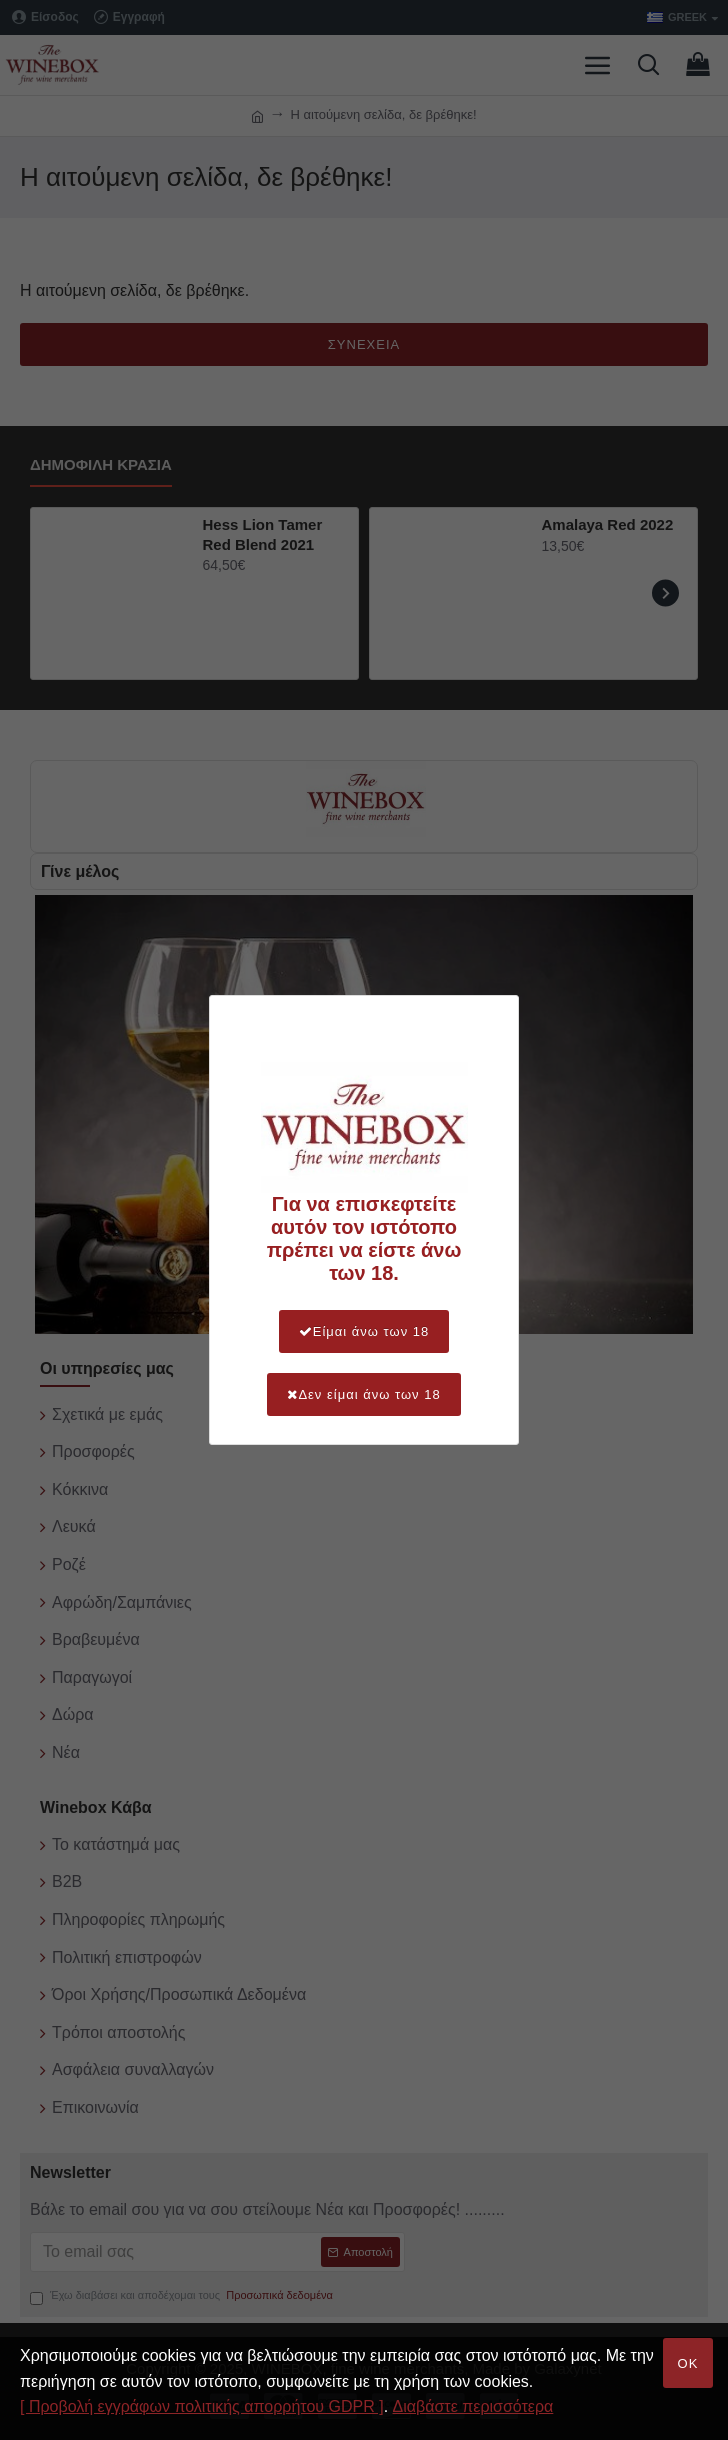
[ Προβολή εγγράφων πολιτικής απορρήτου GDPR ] (202, 2406)
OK (688, 2363)
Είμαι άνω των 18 (364, 1331)
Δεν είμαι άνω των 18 (363, 1394)
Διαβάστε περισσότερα (473, 2406)
